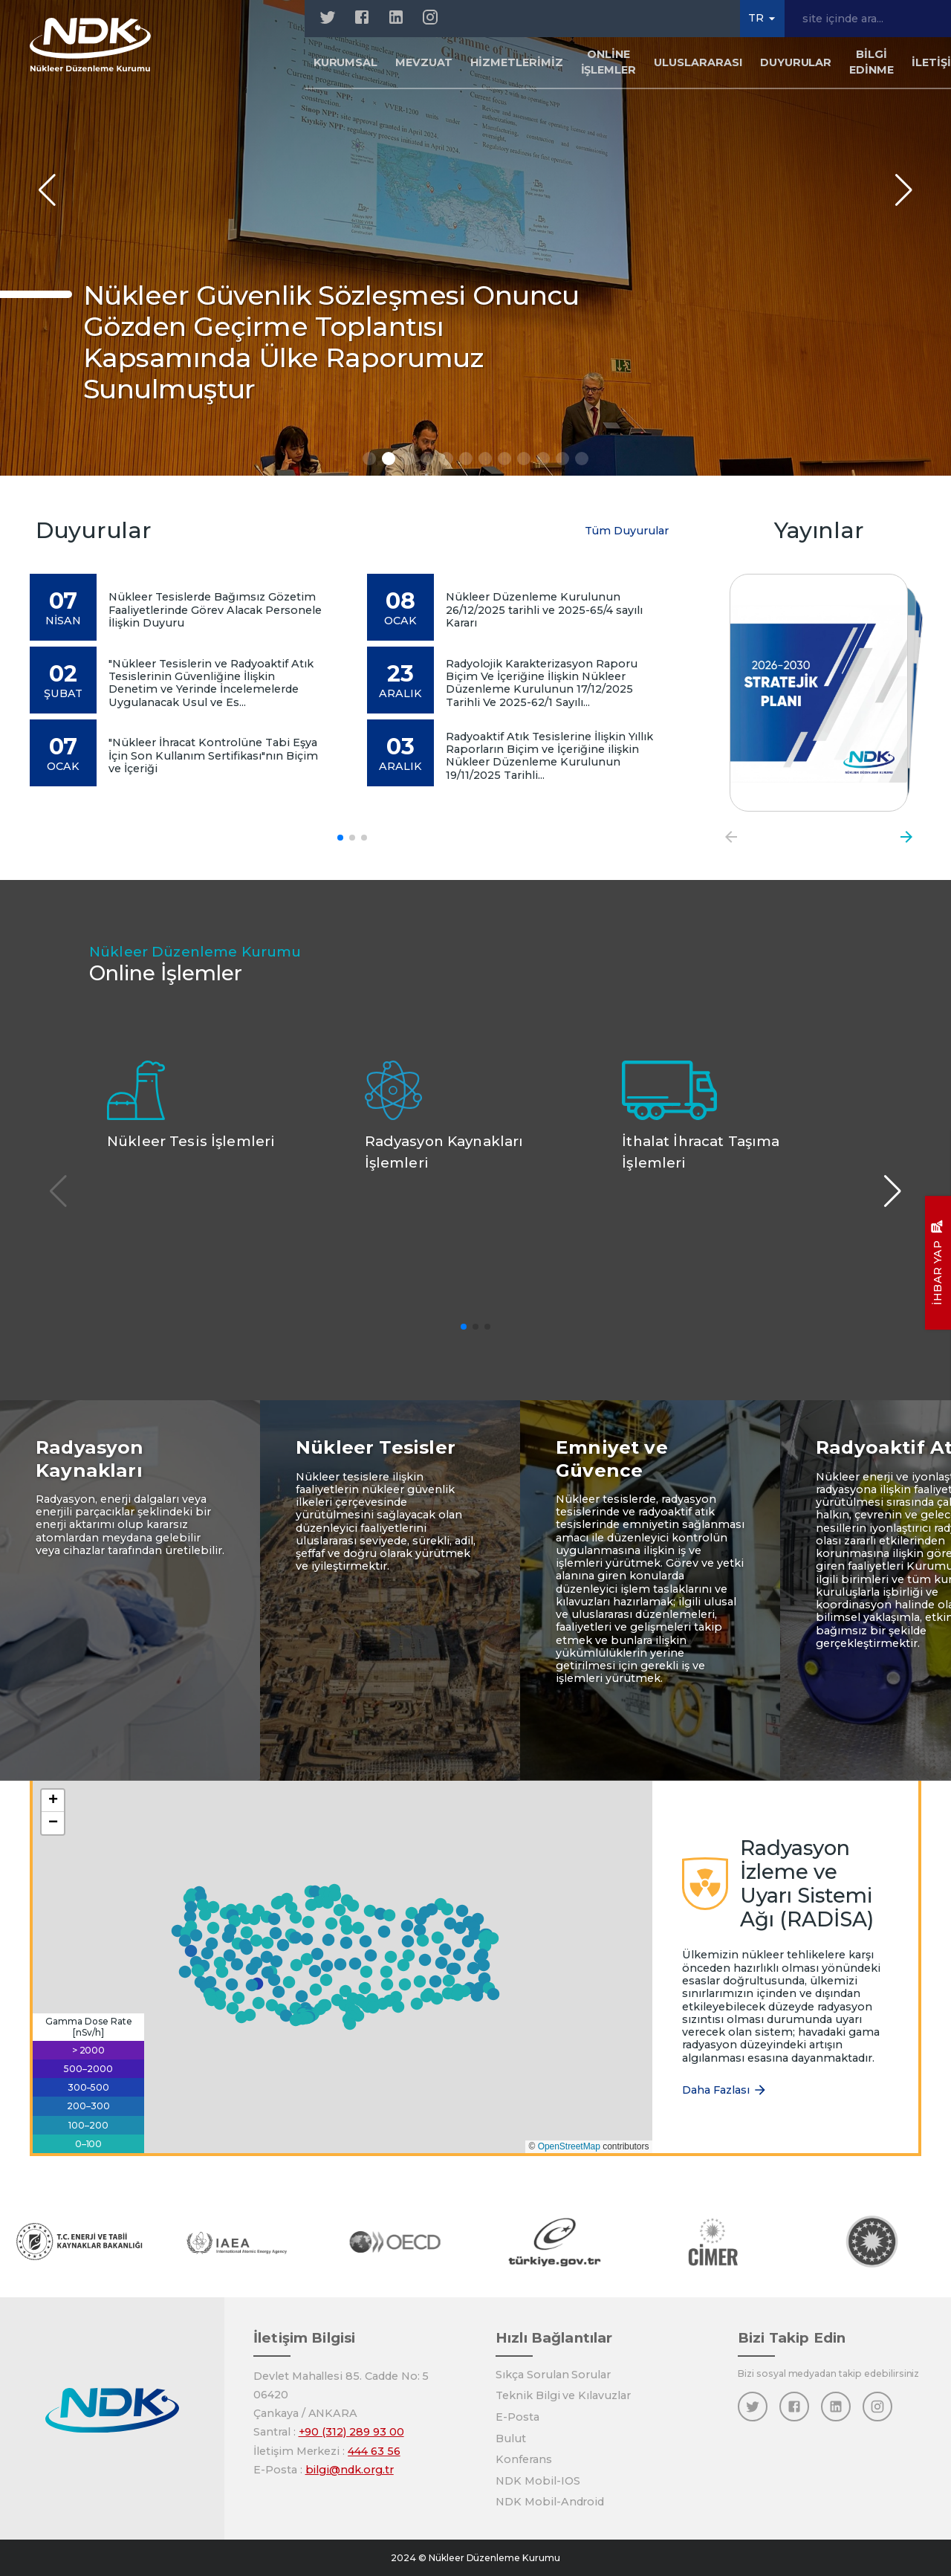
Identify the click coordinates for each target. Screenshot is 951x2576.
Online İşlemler (609, 62)
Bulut (511, 2438)
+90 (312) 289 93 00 (351, 2432)
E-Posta (517, 2417)
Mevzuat (423, 62)
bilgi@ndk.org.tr (349, 2469)
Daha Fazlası (724, 2090)
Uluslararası (698, 62)
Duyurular (796, 62)
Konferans (524, 2459)
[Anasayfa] (90, 44)
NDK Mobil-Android (550, 2501)
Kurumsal (346, 62)
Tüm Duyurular (627, 530)
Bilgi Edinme (871, 62)
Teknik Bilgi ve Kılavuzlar (563, 2395)
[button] (337, 2000)
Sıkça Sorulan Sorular (553, 2374)
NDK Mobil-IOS (538, 2481)
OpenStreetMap (569, 2146)
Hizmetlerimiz (516, 62)
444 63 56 (374, 2451)
